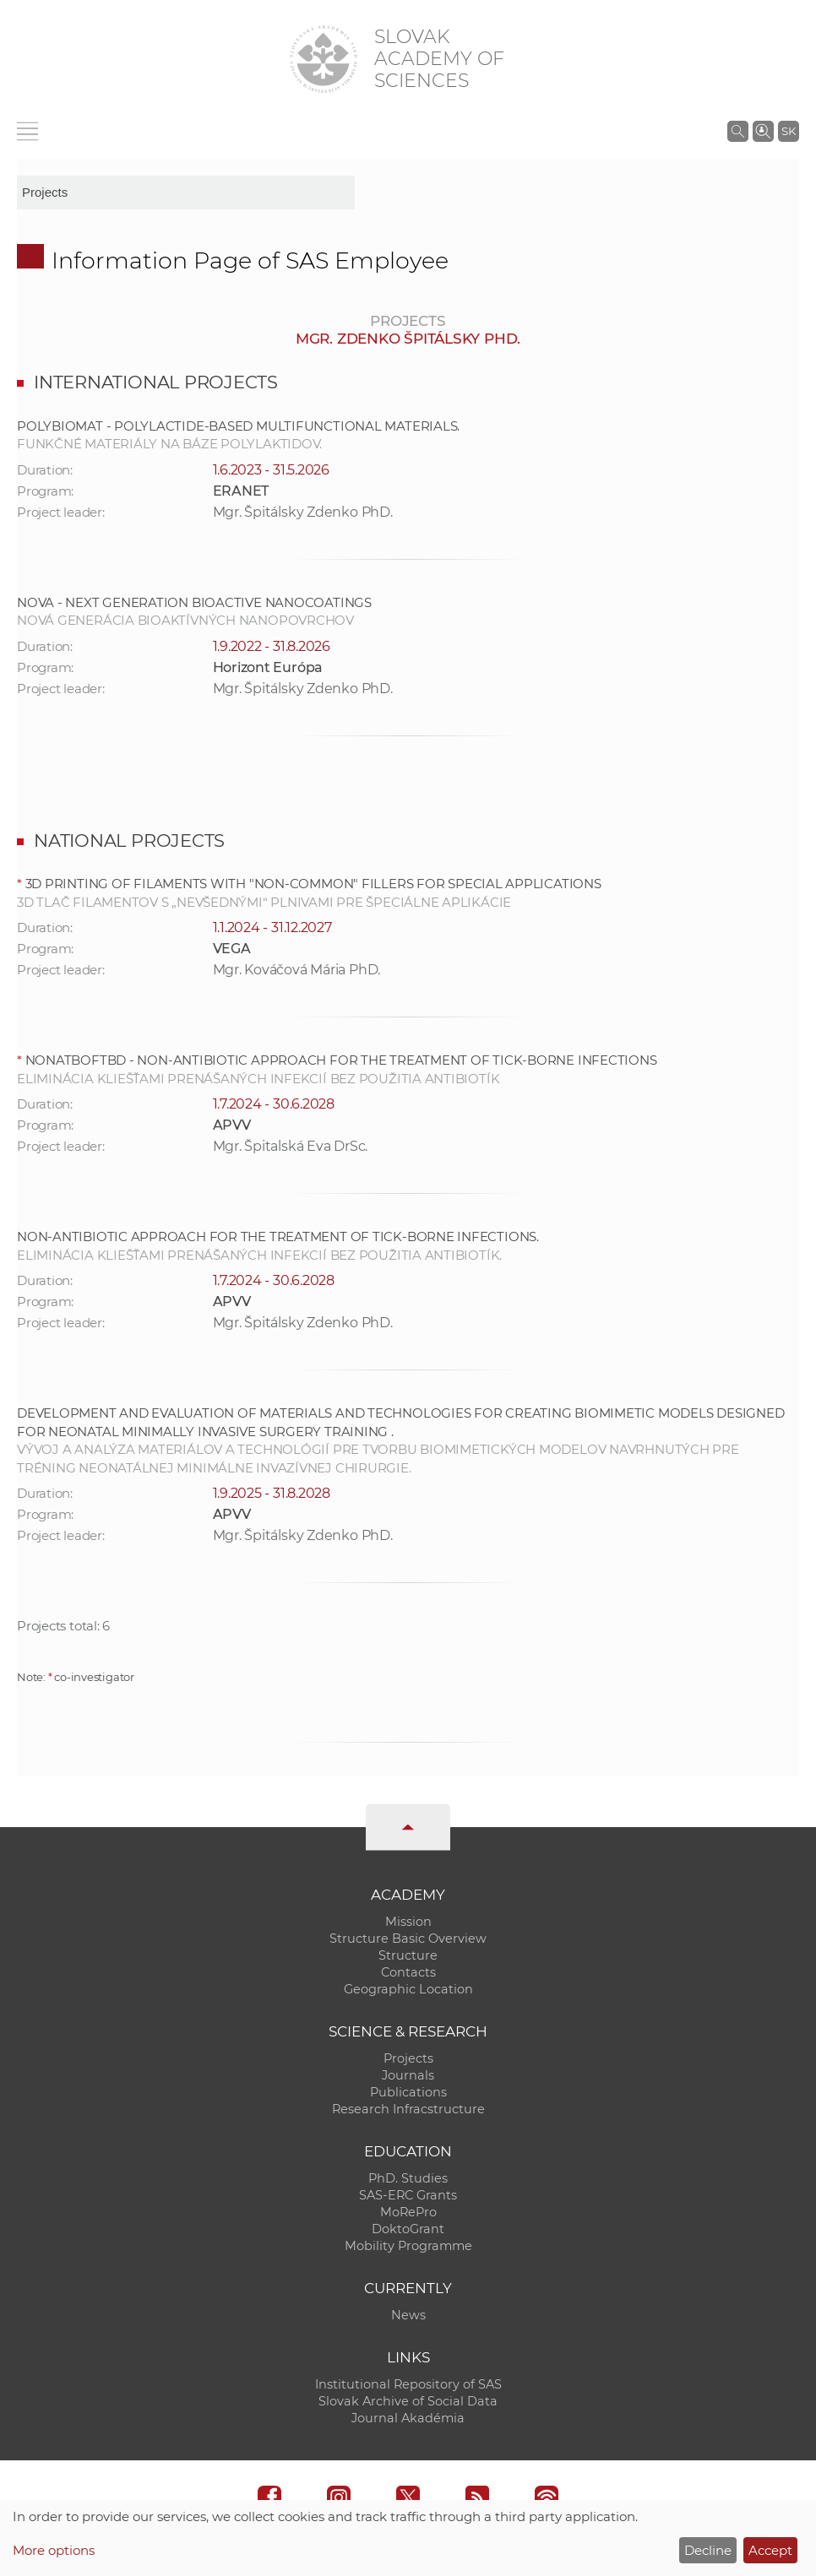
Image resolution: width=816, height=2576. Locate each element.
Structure (408, 1955)
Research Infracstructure (408, 2109)
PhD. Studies (408, 2178)
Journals (408, 2075)
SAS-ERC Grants (408, 2195)
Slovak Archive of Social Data (408, 2401)
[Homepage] (323, 59)
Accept (770, 2550)
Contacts (408, 1972)
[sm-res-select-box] (186, 192)
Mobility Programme (408, 2245)
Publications (408, 2092)
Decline (708, 2550)
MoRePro (408, 2212)
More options (54, 2550)
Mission (408, 1921)
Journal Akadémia (408, 2418)
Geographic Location (408, 1989)
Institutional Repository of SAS (408, 2384)
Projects (408, 2058)
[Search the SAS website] (737, 131)
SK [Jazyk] (788, 131)
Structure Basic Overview (408, 1938)
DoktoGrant (408, 2229)
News (408, 2315)
